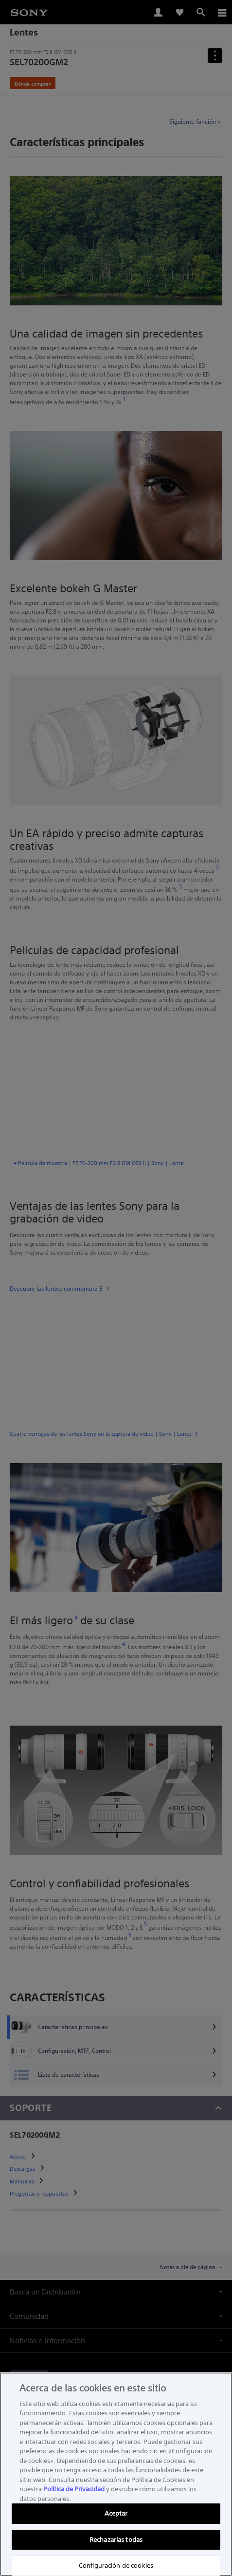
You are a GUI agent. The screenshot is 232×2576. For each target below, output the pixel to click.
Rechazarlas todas (116, 2540)
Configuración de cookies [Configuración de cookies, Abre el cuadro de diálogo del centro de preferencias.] (116, 2565)
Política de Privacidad (74, 2489)
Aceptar (116, 2513)
